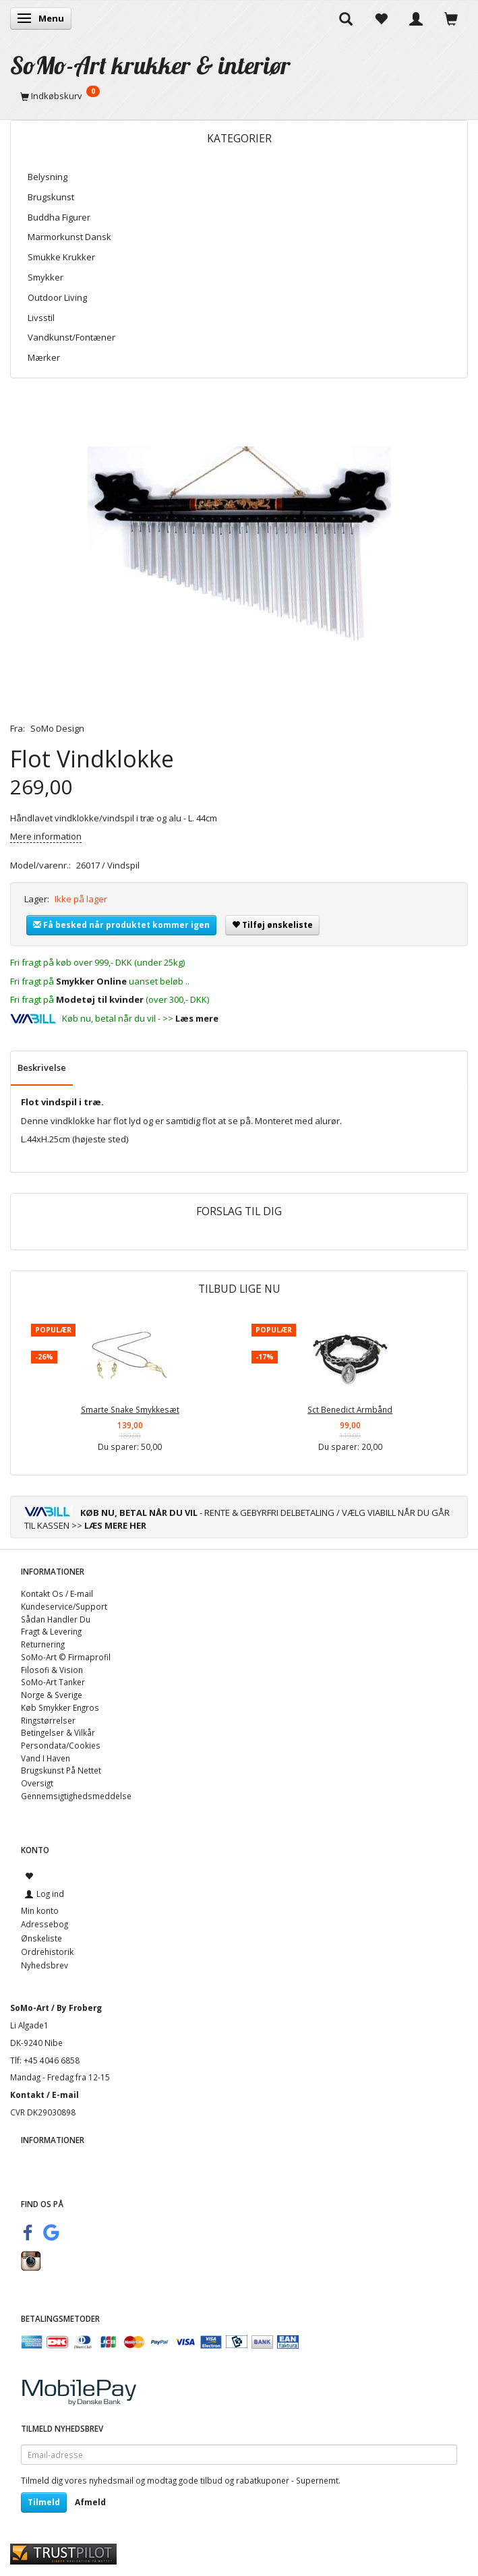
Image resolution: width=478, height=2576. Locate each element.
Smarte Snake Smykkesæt (130, 1409)
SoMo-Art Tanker (53, 1681)
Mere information (46, 836)
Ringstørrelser (48, 1720)
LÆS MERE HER (115, 1525)
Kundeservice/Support (64, 1606)
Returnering (43, 1644)
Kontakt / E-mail (44, 2094)
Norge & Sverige (51, 1694)
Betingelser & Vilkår (58, 1732)
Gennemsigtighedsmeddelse (76, 1795)
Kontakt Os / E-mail (57, 1593)
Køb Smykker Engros (60, 1707)
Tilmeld (44, 2502)
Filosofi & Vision (52, 1669)
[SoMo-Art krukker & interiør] (150, 65)
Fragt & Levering (51, 1631)
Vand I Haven (45, 1758)
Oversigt (37, 1783)
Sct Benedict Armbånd (349, 1409)
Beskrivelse (42, 1067)
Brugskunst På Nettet (61, 1770)
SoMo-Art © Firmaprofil (66, 1656)
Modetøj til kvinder (100, 999)
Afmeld (90, 2502)
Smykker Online (91, 981)
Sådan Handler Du (55, 1619)
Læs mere (196, 1018)
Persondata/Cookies (60, 1745)
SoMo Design (57, 728)
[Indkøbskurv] (239, 95)
